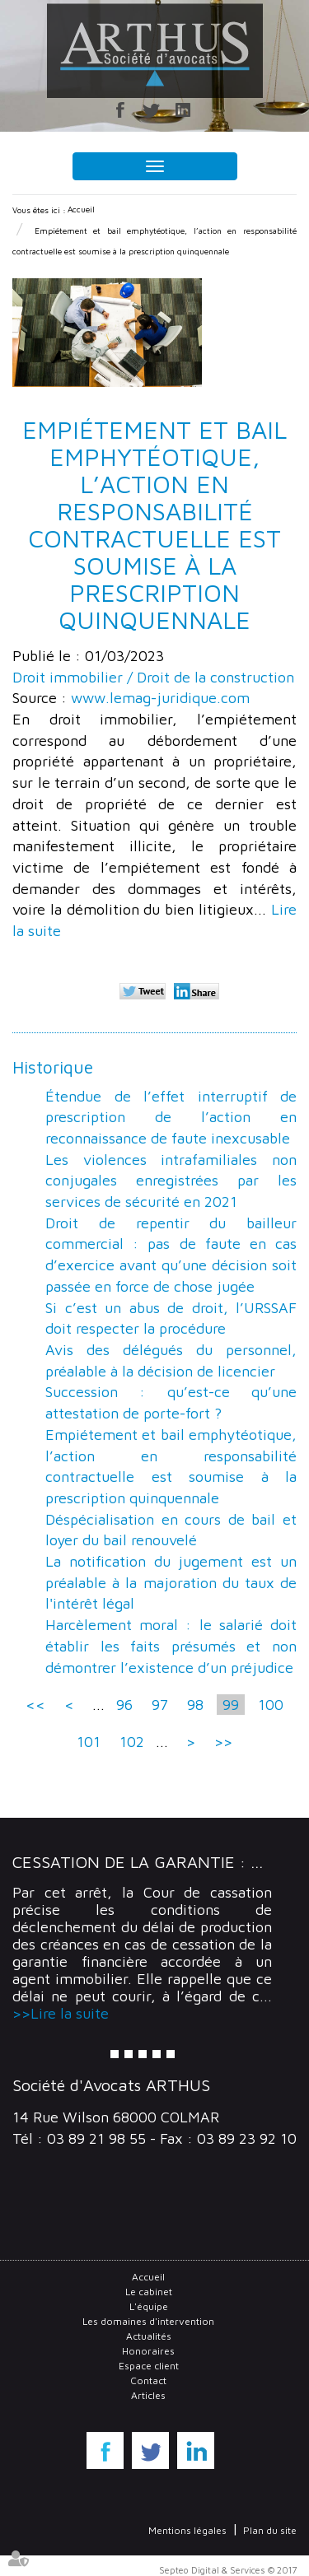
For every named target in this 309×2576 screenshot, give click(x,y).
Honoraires (148, 2351)
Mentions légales (187, 2530)
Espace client (149, 2365)
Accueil (81, 209)
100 (270, 1704)
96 (124, 1704)
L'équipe (148, 2306)
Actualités (148, 2336)
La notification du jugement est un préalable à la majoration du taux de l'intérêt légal (171, 1582)
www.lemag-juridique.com (160, 697)
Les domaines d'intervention (148, 2321)
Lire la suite (69, 2013)
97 (160, 1704)
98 (195, 1704)
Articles (148, 2395)
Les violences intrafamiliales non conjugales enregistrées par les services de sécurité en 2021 (171, 1180)
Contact (148, 2380)
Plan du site (270, 2530)
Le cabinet (148, 2291)
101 (89, 1741)
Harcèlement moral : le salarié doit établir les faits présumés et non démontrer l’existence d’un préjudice (171, 1645)
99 (230, 1704)
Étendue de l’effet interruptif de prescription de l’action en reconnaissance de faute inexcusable (171, 1117)
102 (131, 1741)
